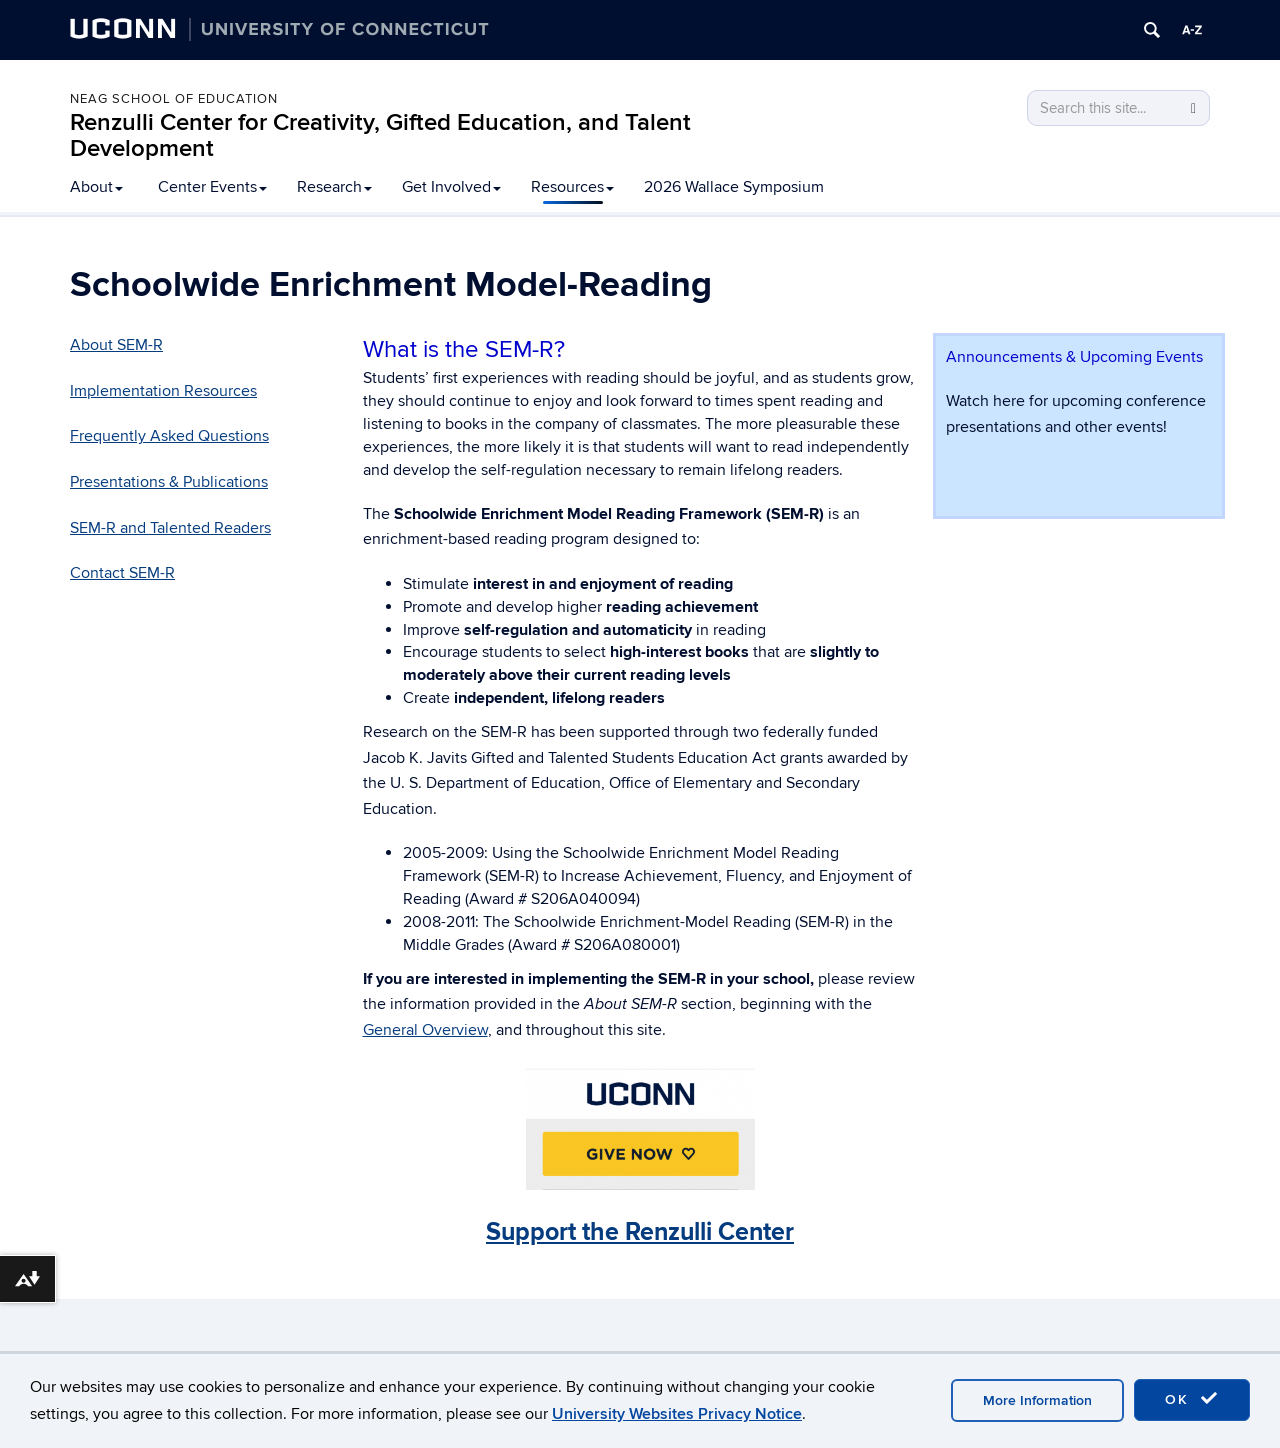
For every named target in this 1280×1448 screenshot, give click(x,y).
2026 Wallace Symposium (734, 187)
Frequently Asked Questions (169, 436)
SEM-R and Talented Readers (170, 528)
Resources (572, 187)
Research (334, 187)
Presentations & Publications (169, 482)
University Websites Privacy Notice (677, 1414)
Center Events (212, 187)
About (96, 187)
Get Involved (451, 187)
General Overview (425, 1030)
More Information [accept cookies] (1037, 1400)
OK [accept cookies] (1192, 1399)
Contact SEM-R (122, 573)
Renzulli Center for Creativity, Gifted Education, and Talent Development (380, 135)
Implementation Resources (163, 391)
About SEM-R (116, 345)
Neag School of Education (174, 99)
